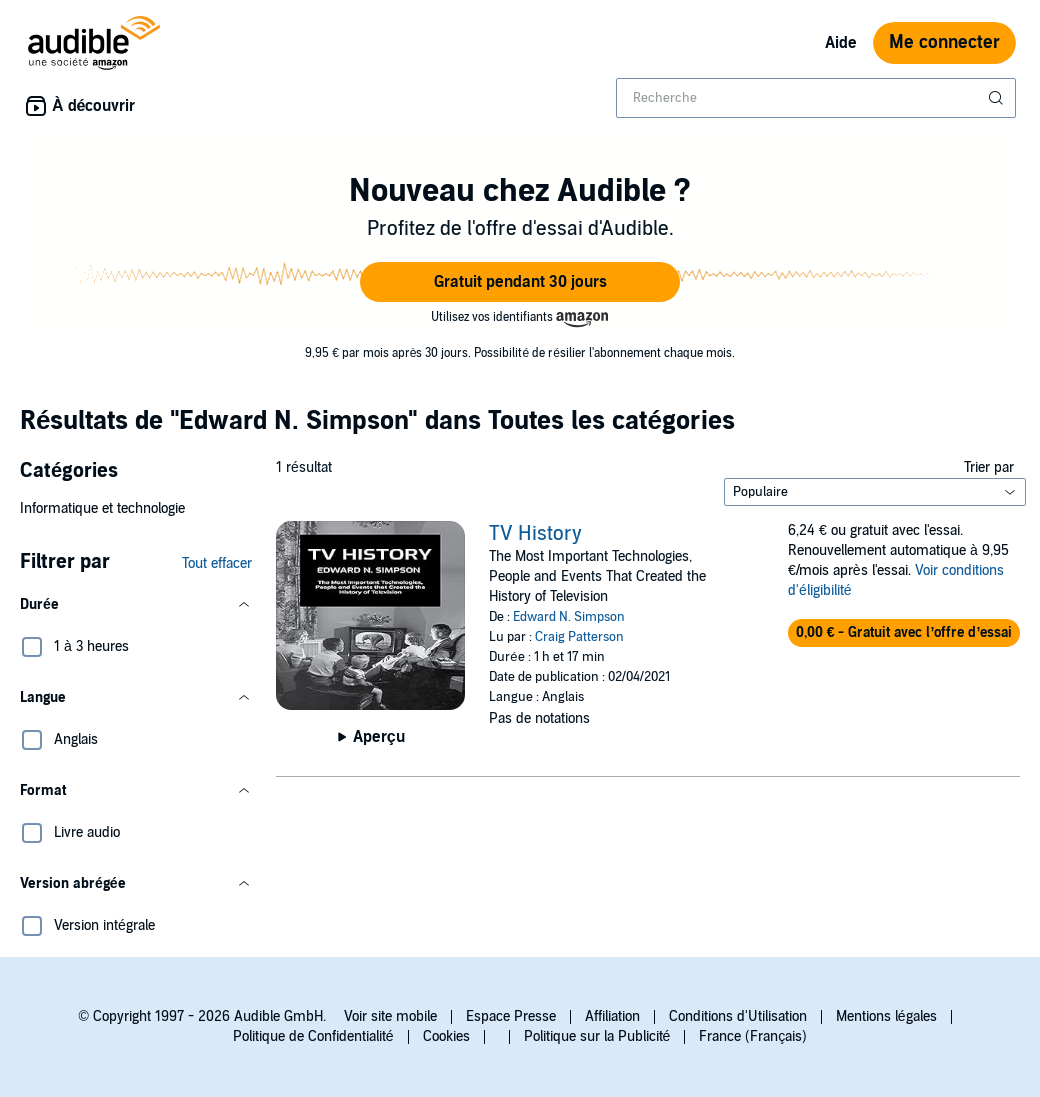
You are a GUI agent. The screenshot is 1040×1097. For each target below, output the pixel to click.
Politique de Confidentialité (313, 1036)
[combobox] (816, 98)
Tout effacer (217, 563)
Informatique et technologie (102, 508)
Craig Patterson (579, 637)
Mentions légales (886, 1016)
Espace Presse (511, 1016)
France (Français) (753, 1036)
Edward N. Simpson (569, 617)
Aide (841, 43)
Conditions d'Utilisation (738, 1016)
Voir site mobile (390, 1016)
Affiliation (612, 1016)
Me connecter (944, 42)
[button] (520, 282)
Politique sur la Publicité (597, 1036)
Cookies (446, 1036)
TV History (535, 534)
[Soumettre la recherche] (998, 98)
